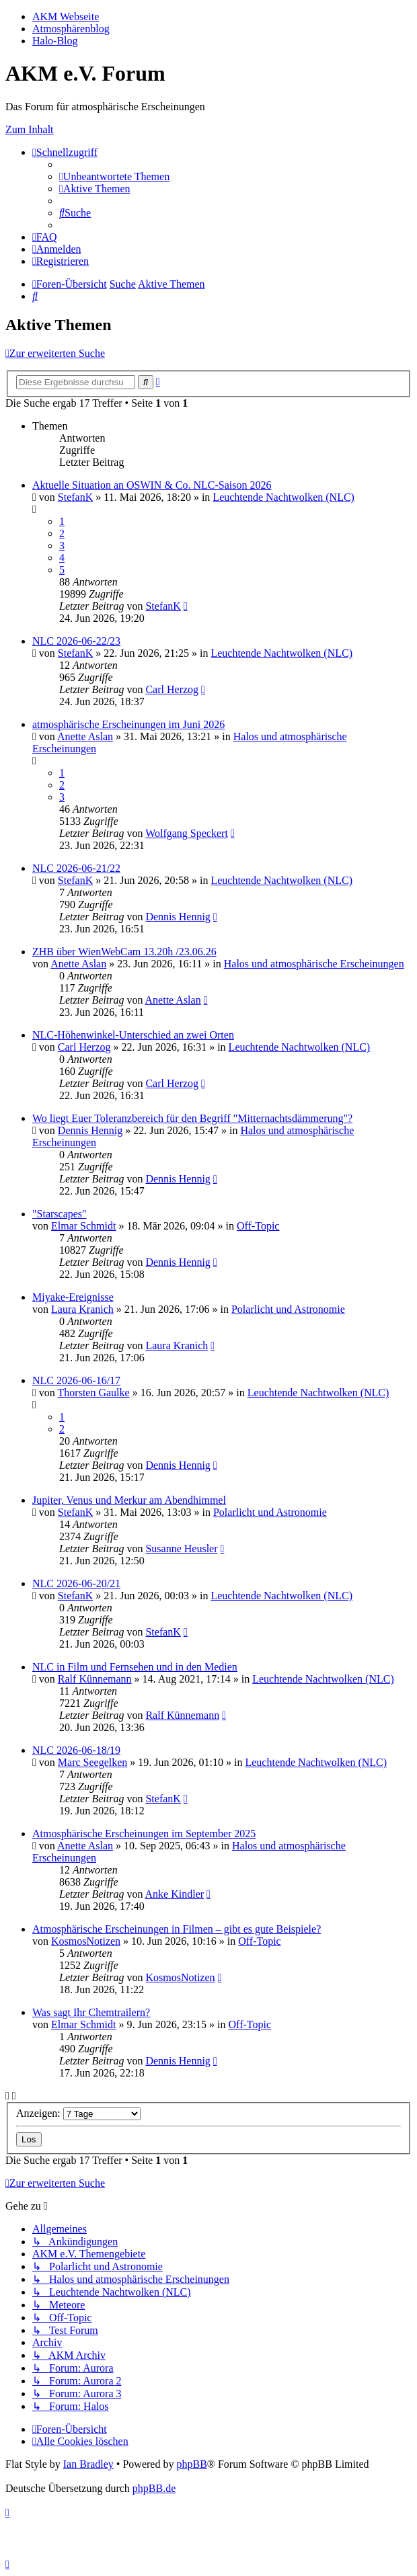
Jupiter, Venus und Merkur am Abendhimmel (129, 1500)
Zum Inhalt (29, 129)
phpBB (191, 2464)
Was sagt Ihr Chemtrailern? (91, 2012)
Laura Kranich (82, 1309)
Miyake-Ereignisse (73, 1297)
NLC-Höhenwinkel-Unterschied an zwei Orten (133, 1035)
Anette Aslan (85, 736)
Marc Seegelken (93, 1762)
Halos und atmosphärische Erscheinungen (314, 963)
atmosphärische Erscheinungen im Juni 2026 (128, 724)
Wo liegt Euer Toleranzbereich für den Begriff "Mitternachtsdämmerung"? (192, 1118)
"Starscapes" (59, 1213)
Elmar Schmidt (83, 1226)
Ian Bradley (88, 2464)
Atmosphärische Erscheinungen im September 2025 (144, 1833)
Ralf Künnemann (95, 1679)
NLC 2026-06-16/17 (76, 1380)
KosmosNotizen (85, 1941)
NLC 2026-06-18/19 (76, 1750)
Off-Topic (258, 1226)
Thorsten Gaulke (94, 1392)
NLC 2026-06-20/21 (76, 1583)
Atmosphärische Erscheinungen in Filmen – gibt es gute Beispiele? (176, 1929)
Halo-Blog (55, 40)
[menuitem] (114, 176)
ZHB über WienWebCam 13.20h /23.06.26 (124, 951)
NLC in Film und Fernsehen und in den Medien (134, 1667)
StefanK (75, 497)
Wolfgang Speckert (186, 833)
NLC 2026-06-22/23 (76, 641)
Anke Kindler (174, 1894)
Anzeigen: (78, 2113)
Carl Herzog (171, 689)
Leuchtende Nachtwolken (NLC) (283, 497)
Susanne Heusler (181, 1548)
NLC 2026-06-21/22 (76, 868)
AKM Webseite (65, 16)
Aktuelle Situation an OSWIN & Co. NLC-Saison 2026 (152, 485)
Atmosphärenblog (71, 28)
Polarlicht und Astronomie (288, 1309)
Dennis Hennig (177, 916)
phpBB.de (154, 2488)
